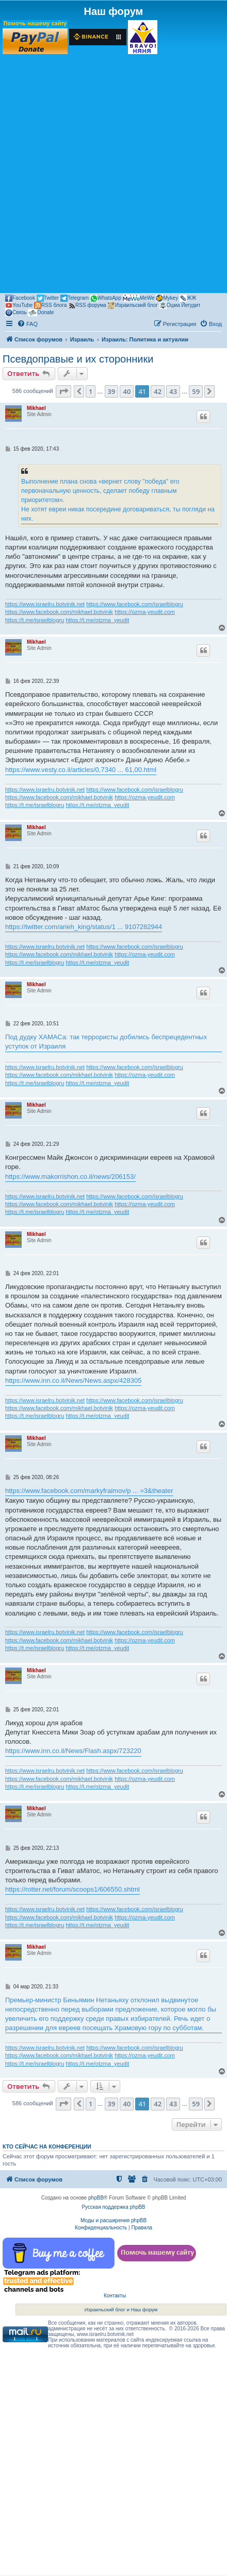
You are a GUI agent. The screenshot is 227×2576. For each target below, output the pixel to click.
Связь (16, 312)
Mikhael (36, 408)
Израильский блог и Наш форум (121, 2309)
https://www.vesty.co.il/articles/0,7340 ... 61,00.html (80, 770)
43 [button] (173, 391)
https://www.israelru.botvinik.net (45, 604)
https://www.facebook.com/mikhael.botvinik (59, 612)
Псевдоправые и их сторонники (78, 359)
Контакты (115, 2295)
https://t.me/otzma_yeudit (97, 620)
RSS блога (50, 305)
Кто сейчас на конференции (47, 2146)
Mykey (167, 298)
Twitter (48, 298)
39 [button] (112, 391)
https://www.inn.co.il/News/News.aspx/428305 (73, 1380)
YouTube (19, 305)
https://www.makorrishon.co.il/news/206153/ (70, 1176)
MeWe (139, 298)
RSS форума (87, 305)
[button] (63, 391)
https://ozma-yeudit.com (145, 612)
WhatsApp (105, 298)
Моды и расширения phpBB (113, 2220)
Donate (41, 312)
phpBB (96, 2198)
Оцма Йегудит (180, 305)
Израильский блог (133, 305)
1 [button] (90, 391)
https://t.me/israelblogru (34, 620)
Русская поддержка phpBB (113, 2207)
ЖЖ (188, 298)
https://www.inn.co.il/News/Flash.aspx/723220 (73, 1751)
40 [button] (127, 391)
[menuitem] (27, 324)
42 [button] (157, 391)
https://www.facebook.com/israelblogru (134, 604)
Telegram (74, 298)
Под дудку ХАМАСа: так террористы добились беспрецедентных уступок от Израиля (106, 1041)
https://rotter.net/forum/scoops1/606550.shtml (72, 1889)
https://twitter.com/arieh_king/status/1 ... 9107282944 (83, 927)
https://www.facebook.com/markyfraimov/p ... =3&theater (89, 1491)
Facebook (20, 298)
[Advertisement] (113, 172)
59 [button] (196, 391)
